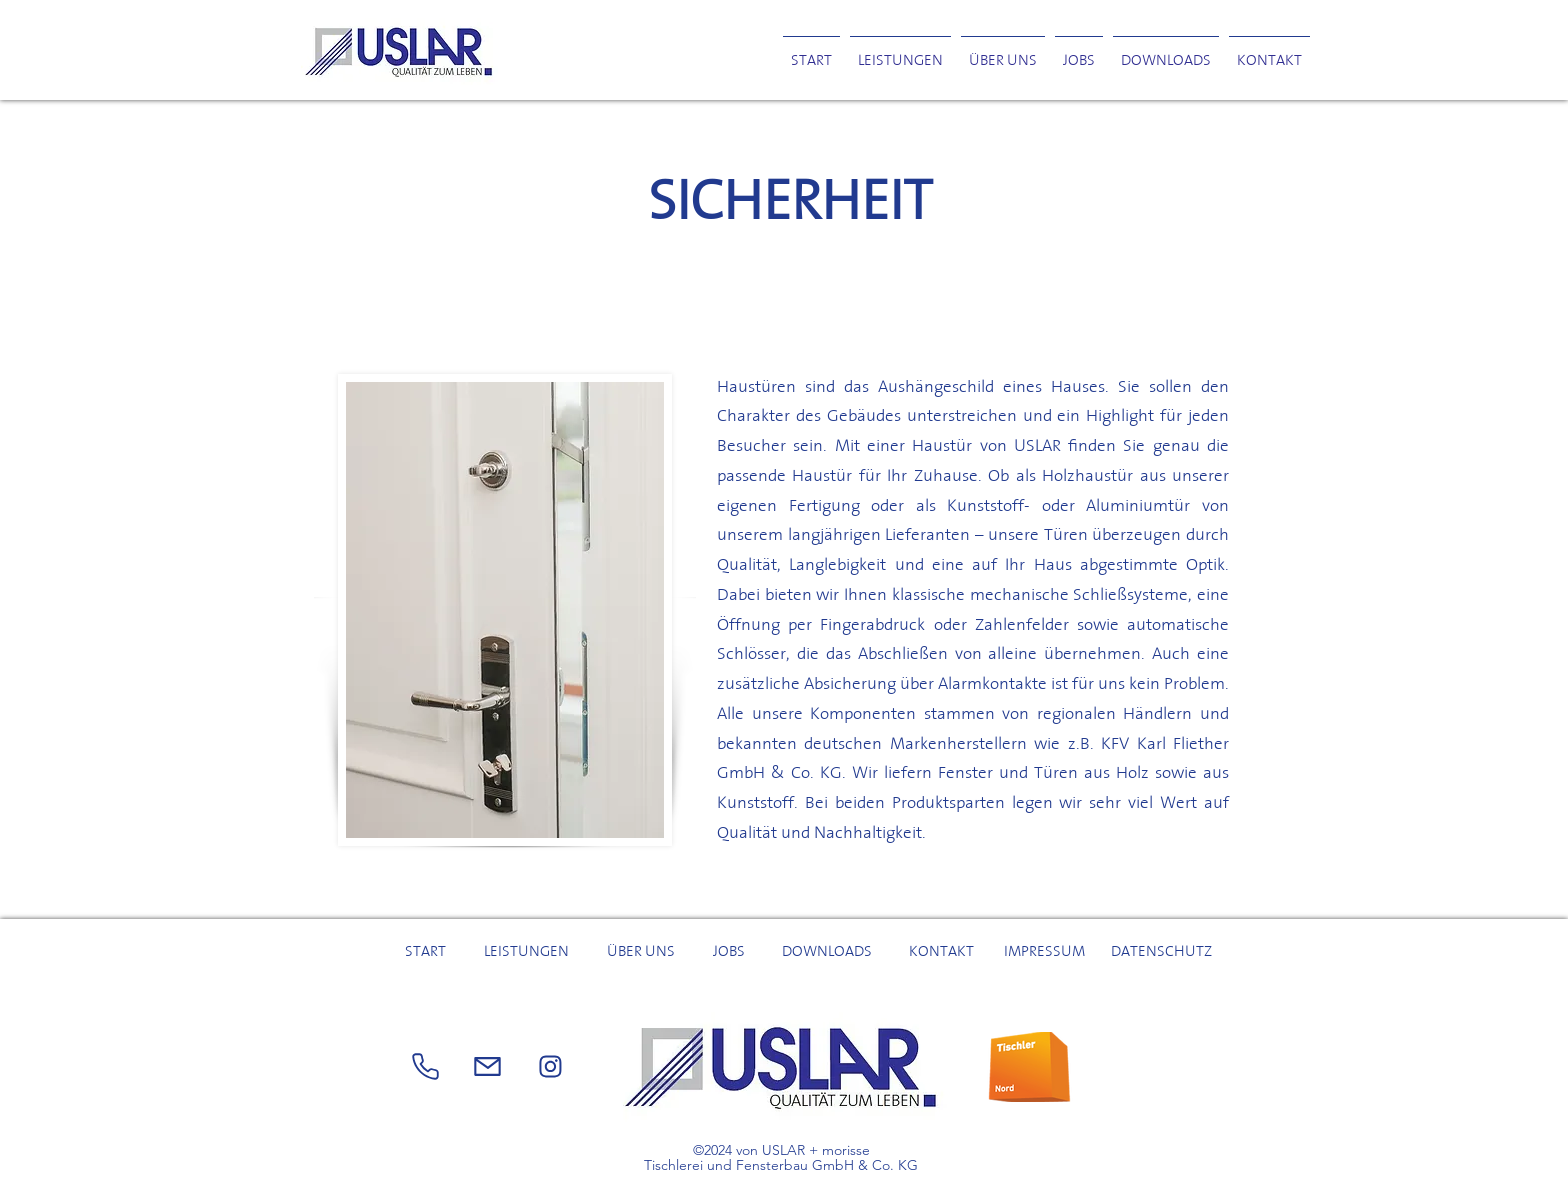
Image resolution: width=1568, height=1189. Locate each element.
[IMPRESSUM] (1046, 951)
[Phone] (425, 1067)
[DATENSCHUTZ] (1163, 951)
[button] (1166, 51)
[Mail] (550, 1067)
